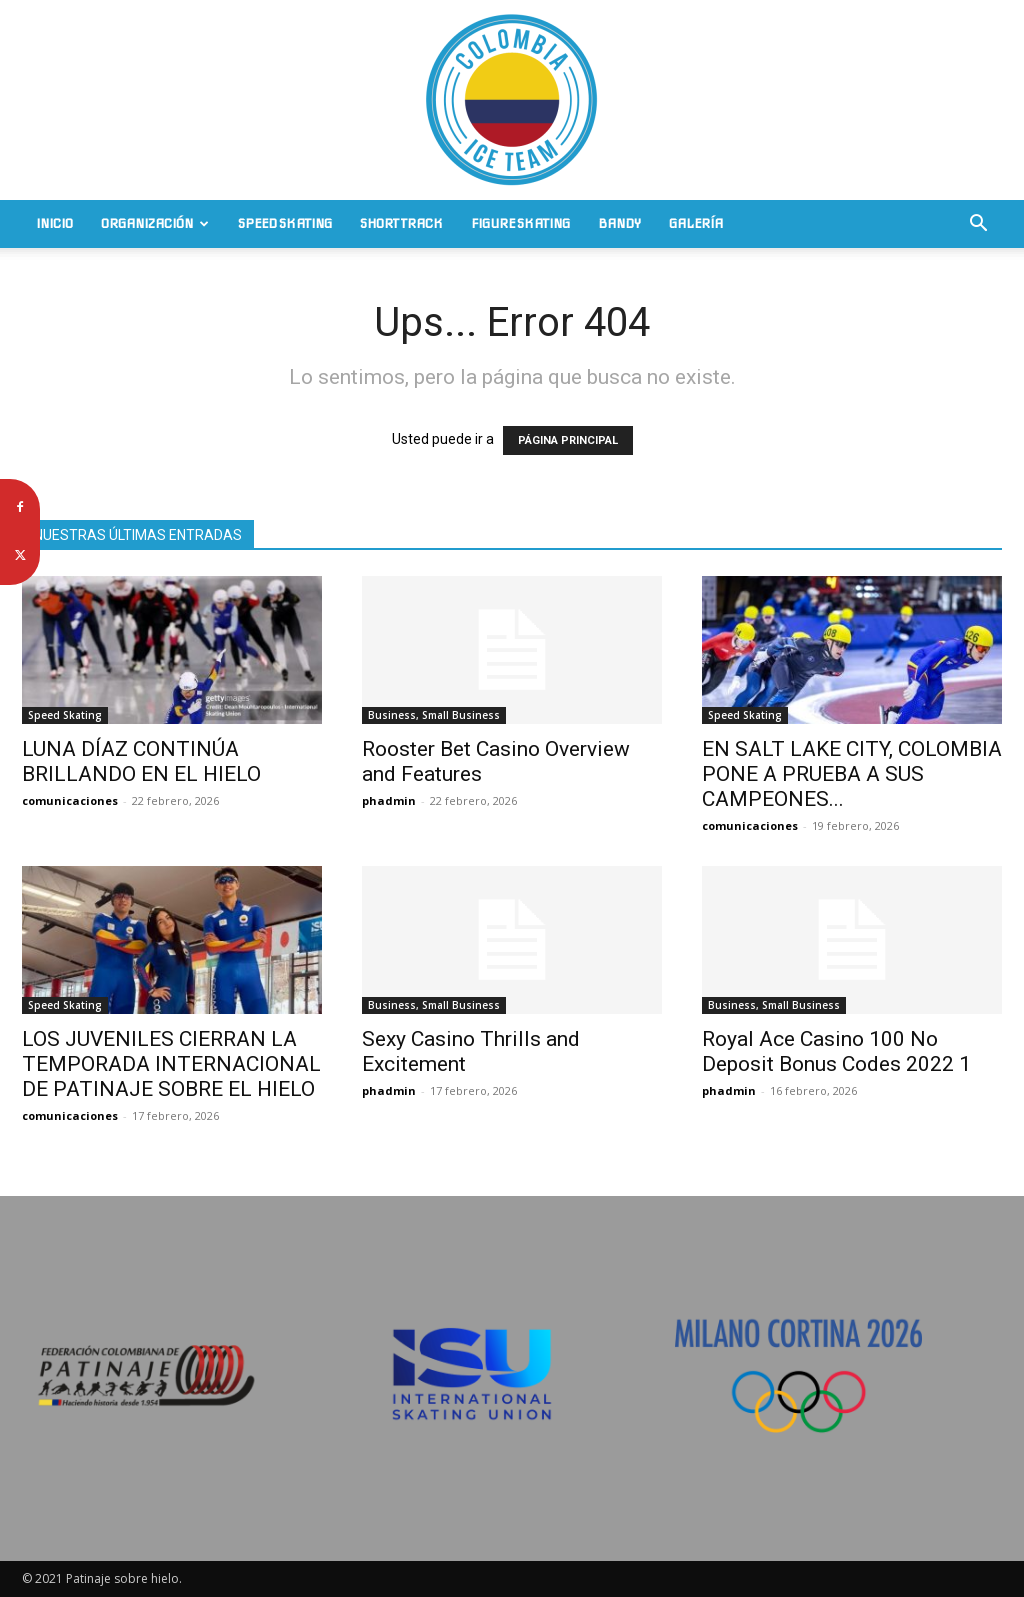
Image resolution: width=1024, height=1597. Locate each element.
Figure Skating (520, 223)
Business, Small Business (434, 715)
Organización (155, 223)
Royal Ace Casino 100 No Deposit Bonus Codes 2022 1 (836, 1051)
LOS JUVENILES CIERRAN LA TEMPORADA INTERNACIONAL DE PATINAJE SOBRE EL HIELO (171, 1064)
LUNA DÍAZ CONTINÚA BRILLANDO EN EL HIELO (141, 761)
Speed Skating (285, 223)
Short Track (401, 223)
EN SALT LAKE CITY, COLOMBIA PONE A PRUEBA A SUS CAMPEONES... (852, 774)
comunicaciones (70, 800)
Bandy (619, 223)
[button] (978, 225)
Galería (696, 223)
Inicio (54, 223)
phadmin (389, 800)
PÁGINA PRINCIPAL (568, 440)
